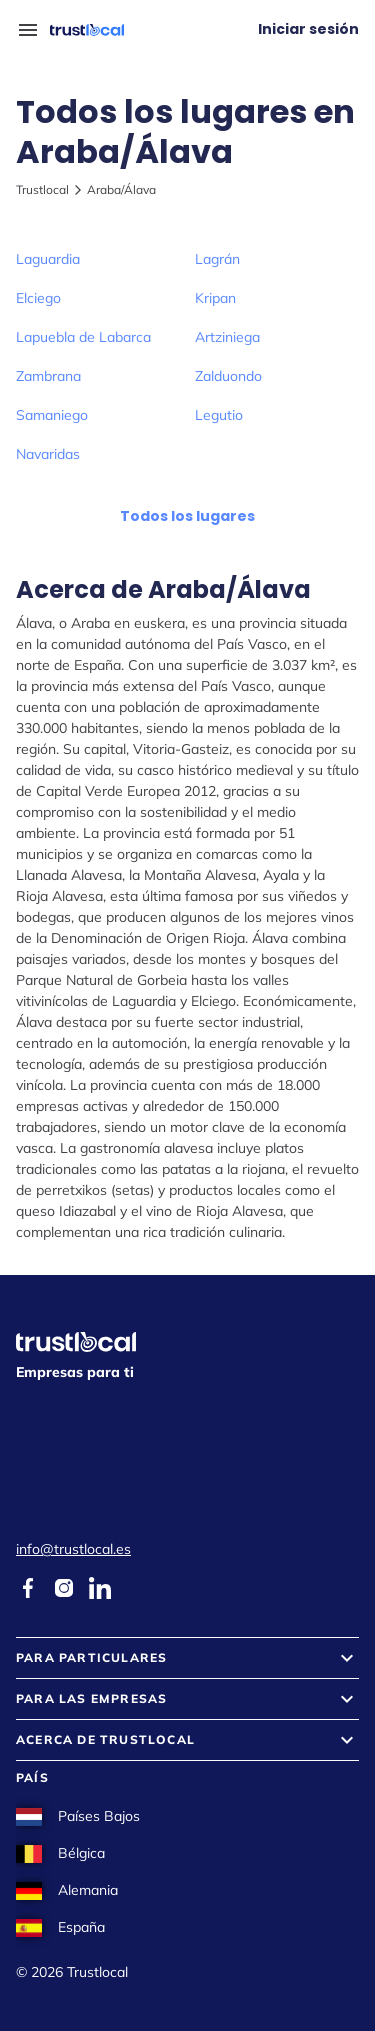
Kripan (215, 298)
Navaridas (48, 454)
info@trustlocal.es (73, 1549)
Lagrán (217, 259)
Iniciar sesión (308, 29)
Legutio (219, 415)
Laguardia (48, 259)
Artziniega (227, 337)
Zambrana (48, 376)
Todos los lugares (187, 516)
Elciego (38, 298)
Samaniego (52, 415)
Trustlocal (42, 189)
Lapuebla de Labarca (83, 337)
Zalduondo (228, 376)
